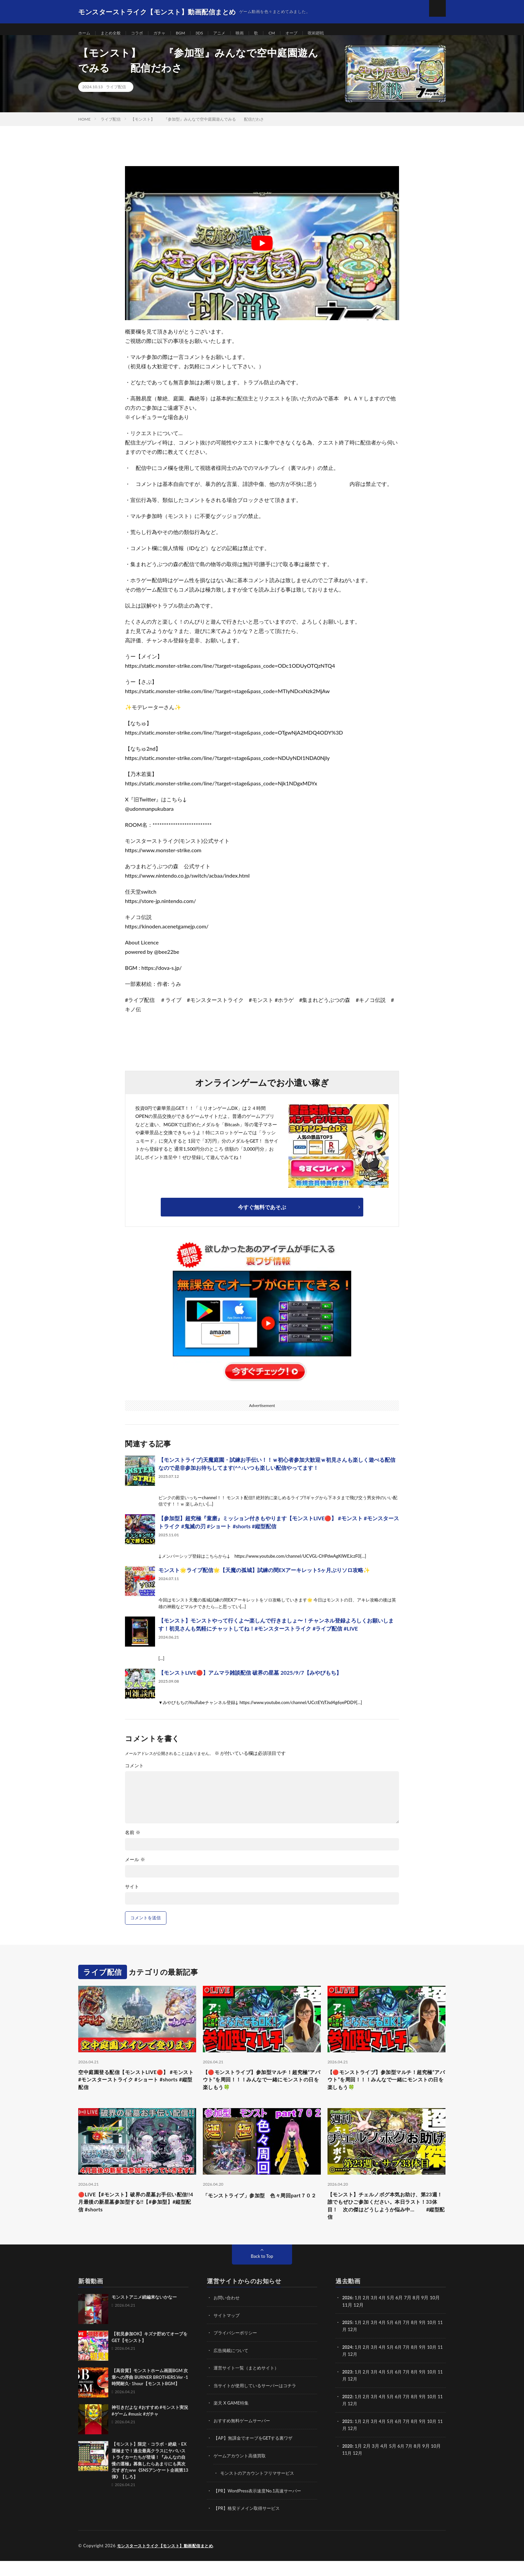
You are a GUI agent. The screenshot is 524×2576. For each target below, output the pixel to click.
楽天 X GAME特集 (232, 2419)
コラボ (143, 33)
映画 (254, 33)
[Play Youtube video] (262, 251)
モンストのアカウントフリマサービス (260, 2489)
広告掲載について (232, 2367)
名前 (132, 1840)
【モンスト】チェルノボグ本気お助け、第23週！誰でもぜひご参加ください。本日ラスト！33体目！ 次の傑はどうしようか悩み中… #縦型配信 (386, 2220)
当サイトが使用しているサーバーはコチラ (258, 2402)
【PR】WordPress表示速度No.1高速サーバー (261, 2506)
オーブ (309, 33)
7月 (410, 2339)
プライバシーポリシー (237, 2350)
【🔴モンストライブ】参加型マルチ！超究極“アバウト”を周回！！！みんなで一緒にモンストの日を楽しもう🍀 (261, 2089)
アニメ (233, 33)
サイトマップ (228, 2332)
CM (288, 33)
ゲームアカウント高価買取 (242, 2471)
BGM (190, 33)
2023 (347, 2388)
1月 (359, 2315)
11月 (347, 2346)
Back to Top (262, 2274)
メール (135, 1867)
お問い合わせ (228, 2315)
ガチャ (168, 33)
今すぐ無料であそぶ (262, 1215)
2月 (367, 2315)
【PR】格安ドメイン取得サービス (249, 2524)
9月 (427, 2339)
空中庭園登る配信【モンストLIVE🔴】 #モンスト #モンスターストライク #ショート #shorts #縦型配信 (136, 2089)
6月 (402, 2339)
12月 (359, 2346)
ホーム (85, 33)
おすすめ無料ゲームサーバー (244, 2437)
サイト (132, 1895)
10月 (438, 2339)
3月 (376, 2315)
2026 (347, 2315)
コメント (134, 1774)
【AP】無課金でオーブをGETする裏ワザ (256, 2454)
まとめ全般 (114, 33)
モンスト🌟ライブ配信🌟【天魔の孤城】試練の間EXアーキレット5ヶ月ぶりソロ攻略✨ (264, 1578)
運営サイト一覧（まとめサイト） (249, 2385)
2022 (347, 2413)
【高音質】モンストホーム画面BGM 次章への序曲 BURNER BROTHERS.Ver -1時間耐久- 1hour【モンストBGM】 (150, 2395)
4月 (385, 2315)
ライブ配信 (116, 95)
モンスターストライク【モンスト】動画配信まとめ (169, 2561)
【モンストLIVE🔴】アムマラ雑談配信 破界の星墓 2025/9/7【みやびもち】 (250, 1680)
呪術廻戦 (336, 33)
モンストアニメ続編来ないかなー (144, 2314)
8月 (419, 2339)
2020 (347, 2461)
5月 (393, 2339)
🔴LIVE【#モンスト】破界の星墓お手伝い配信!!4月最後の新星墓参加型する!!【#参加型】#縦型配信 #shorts (136, 2216)
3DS (210, 33)
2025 (347, 2339)
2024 (347, 2364)
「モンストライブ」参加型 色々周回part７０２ (261, 2211)
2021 (347, 2437)
